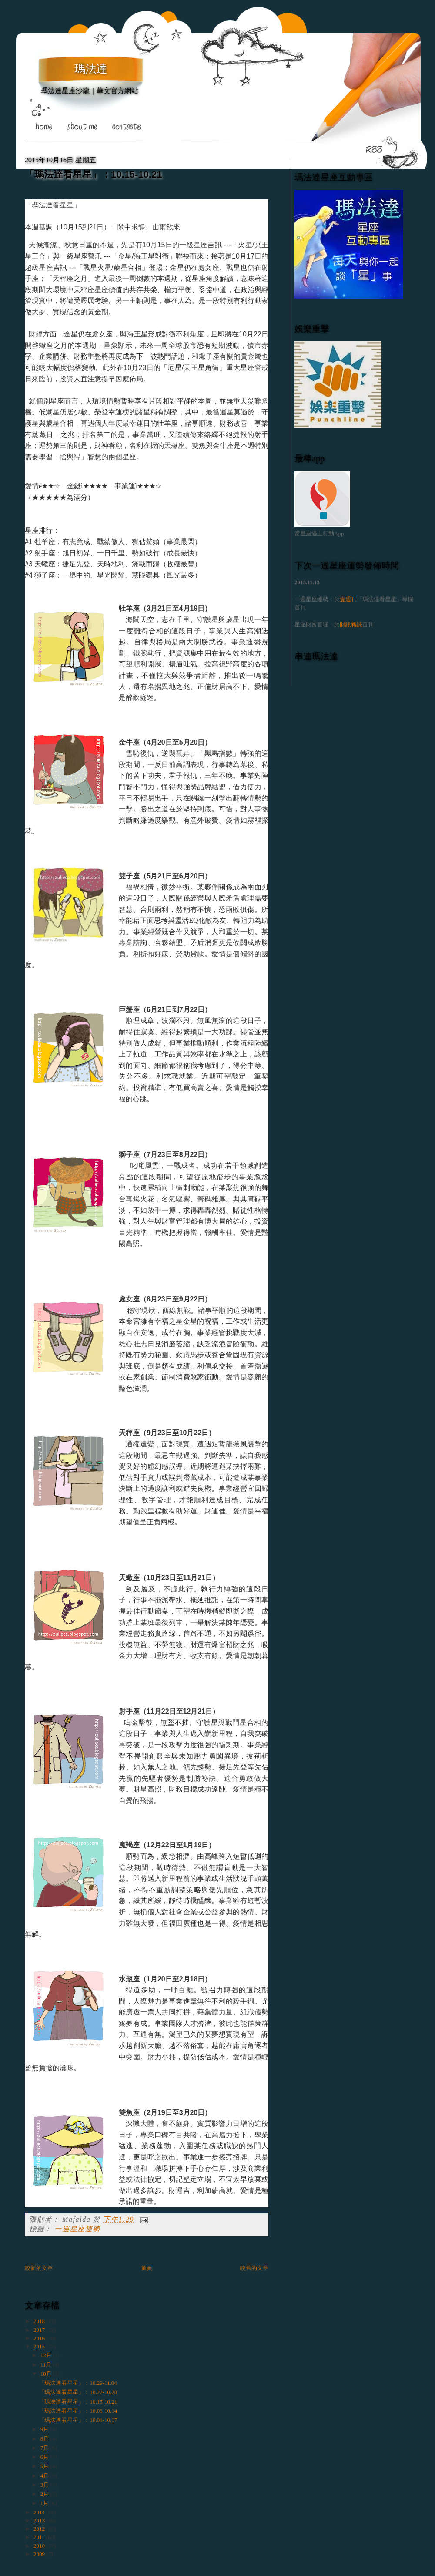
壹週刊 (348, 599)
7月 (45, 2448)
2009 (39, 2554)
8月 (45, 2438)
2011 (39, 2537)
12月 (46, 2355)
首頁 (146, 2268)
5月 (45, 2466)
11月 (46, 2364)
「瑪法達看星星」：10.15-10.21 (93, 174)
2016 (39, 2338)
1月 (45, 2503)
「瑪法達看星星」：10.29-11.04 (78, 2383)
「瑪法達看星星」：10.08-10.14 (78, 2411)
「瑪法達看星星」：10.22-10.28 (78, 2392)
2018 (39, 2321)
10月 (46, 2374)
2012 (39, 2529)
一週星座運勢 (77, 2229)
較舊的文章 (254, 2268)
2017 (39, 2330)
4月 (45, 2475)
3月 (45, 2485)
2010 (39, 2545)
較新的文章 (39, 2268)
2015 (39, 2346)
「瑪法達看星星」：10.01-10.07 (78, 2420)
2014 (39, 2512)
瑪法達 (90, 68)
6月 (45, 2457)
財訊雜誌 (351, 624)
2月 (45, 2494)
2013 (39, 2520)
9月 (45, 2429)
